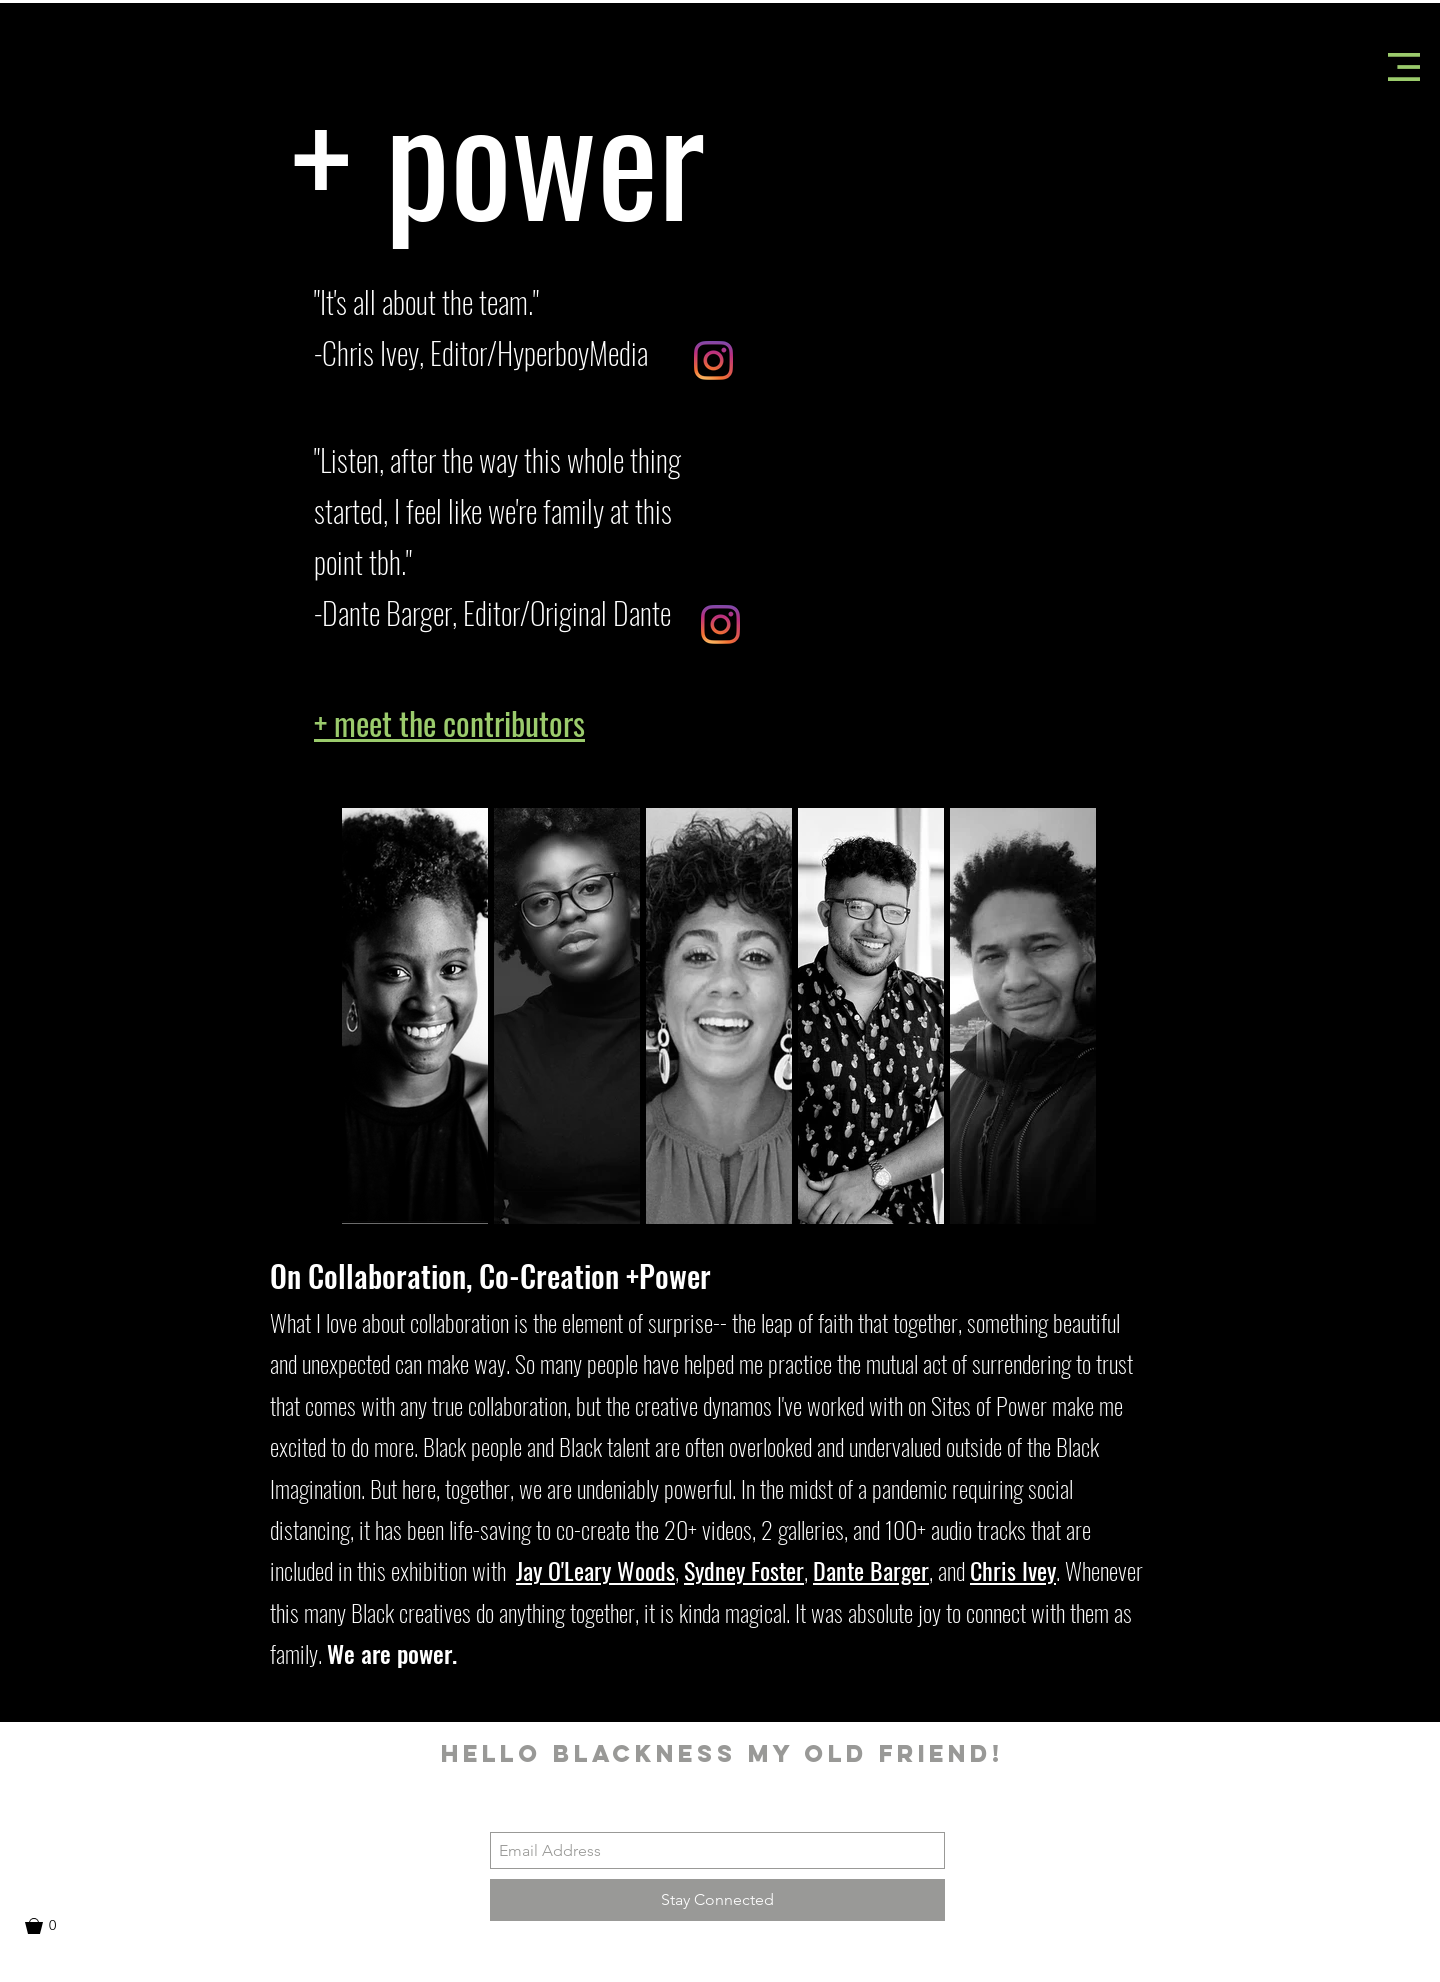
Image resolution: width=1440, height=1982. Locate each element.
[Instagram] (713, 360)
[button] (1404, 67)
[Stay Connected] (717, 1900)
